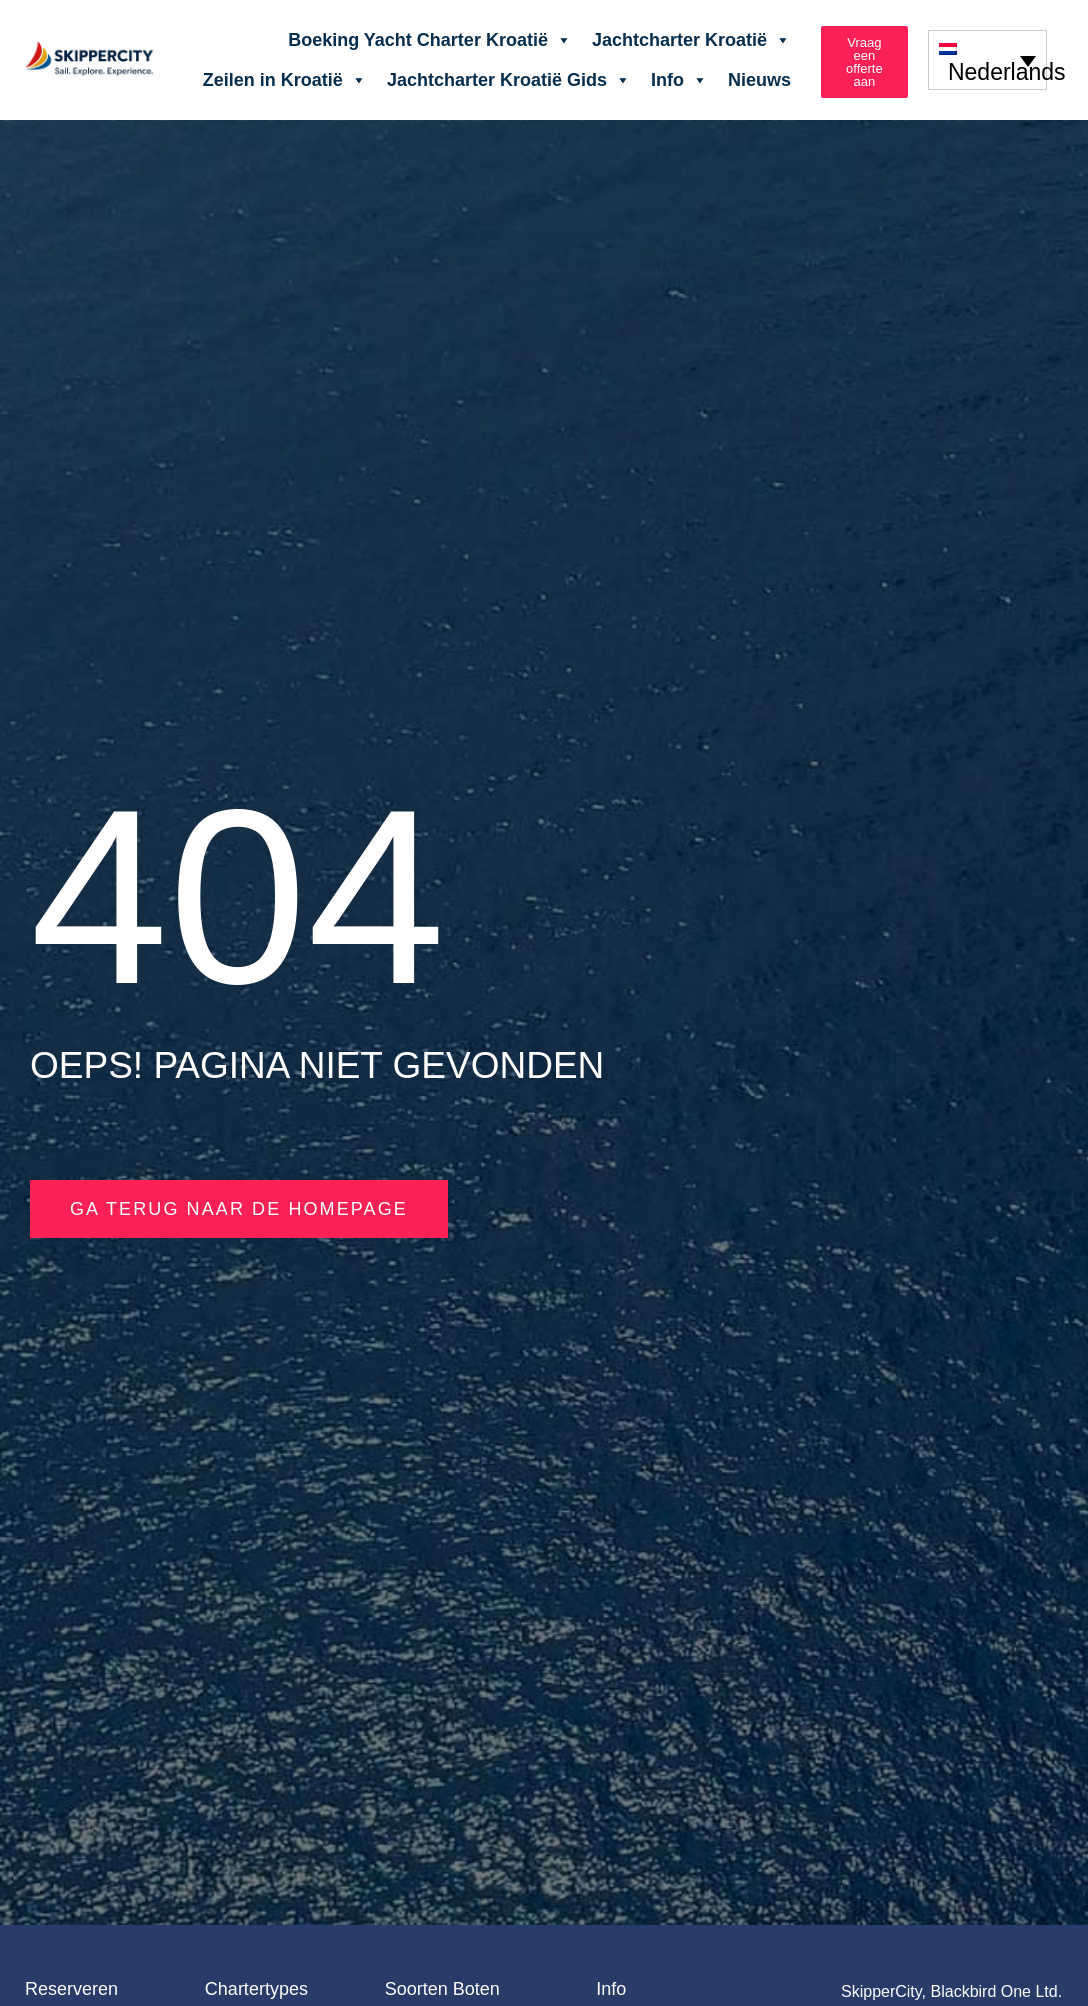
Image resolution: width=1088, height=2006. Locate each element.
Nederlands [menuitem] (1007, 72)
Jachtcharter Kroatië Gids (509, 80)
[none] (987, 59)
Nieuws (759, 80)
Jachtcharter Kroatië (691, 40)
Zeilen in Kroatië (285, 80)
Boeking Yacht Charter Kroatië (430, 40)
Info (679, 80)
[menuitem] (987, 59)
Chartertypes (256, 1989)
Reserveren (71, 1989)
